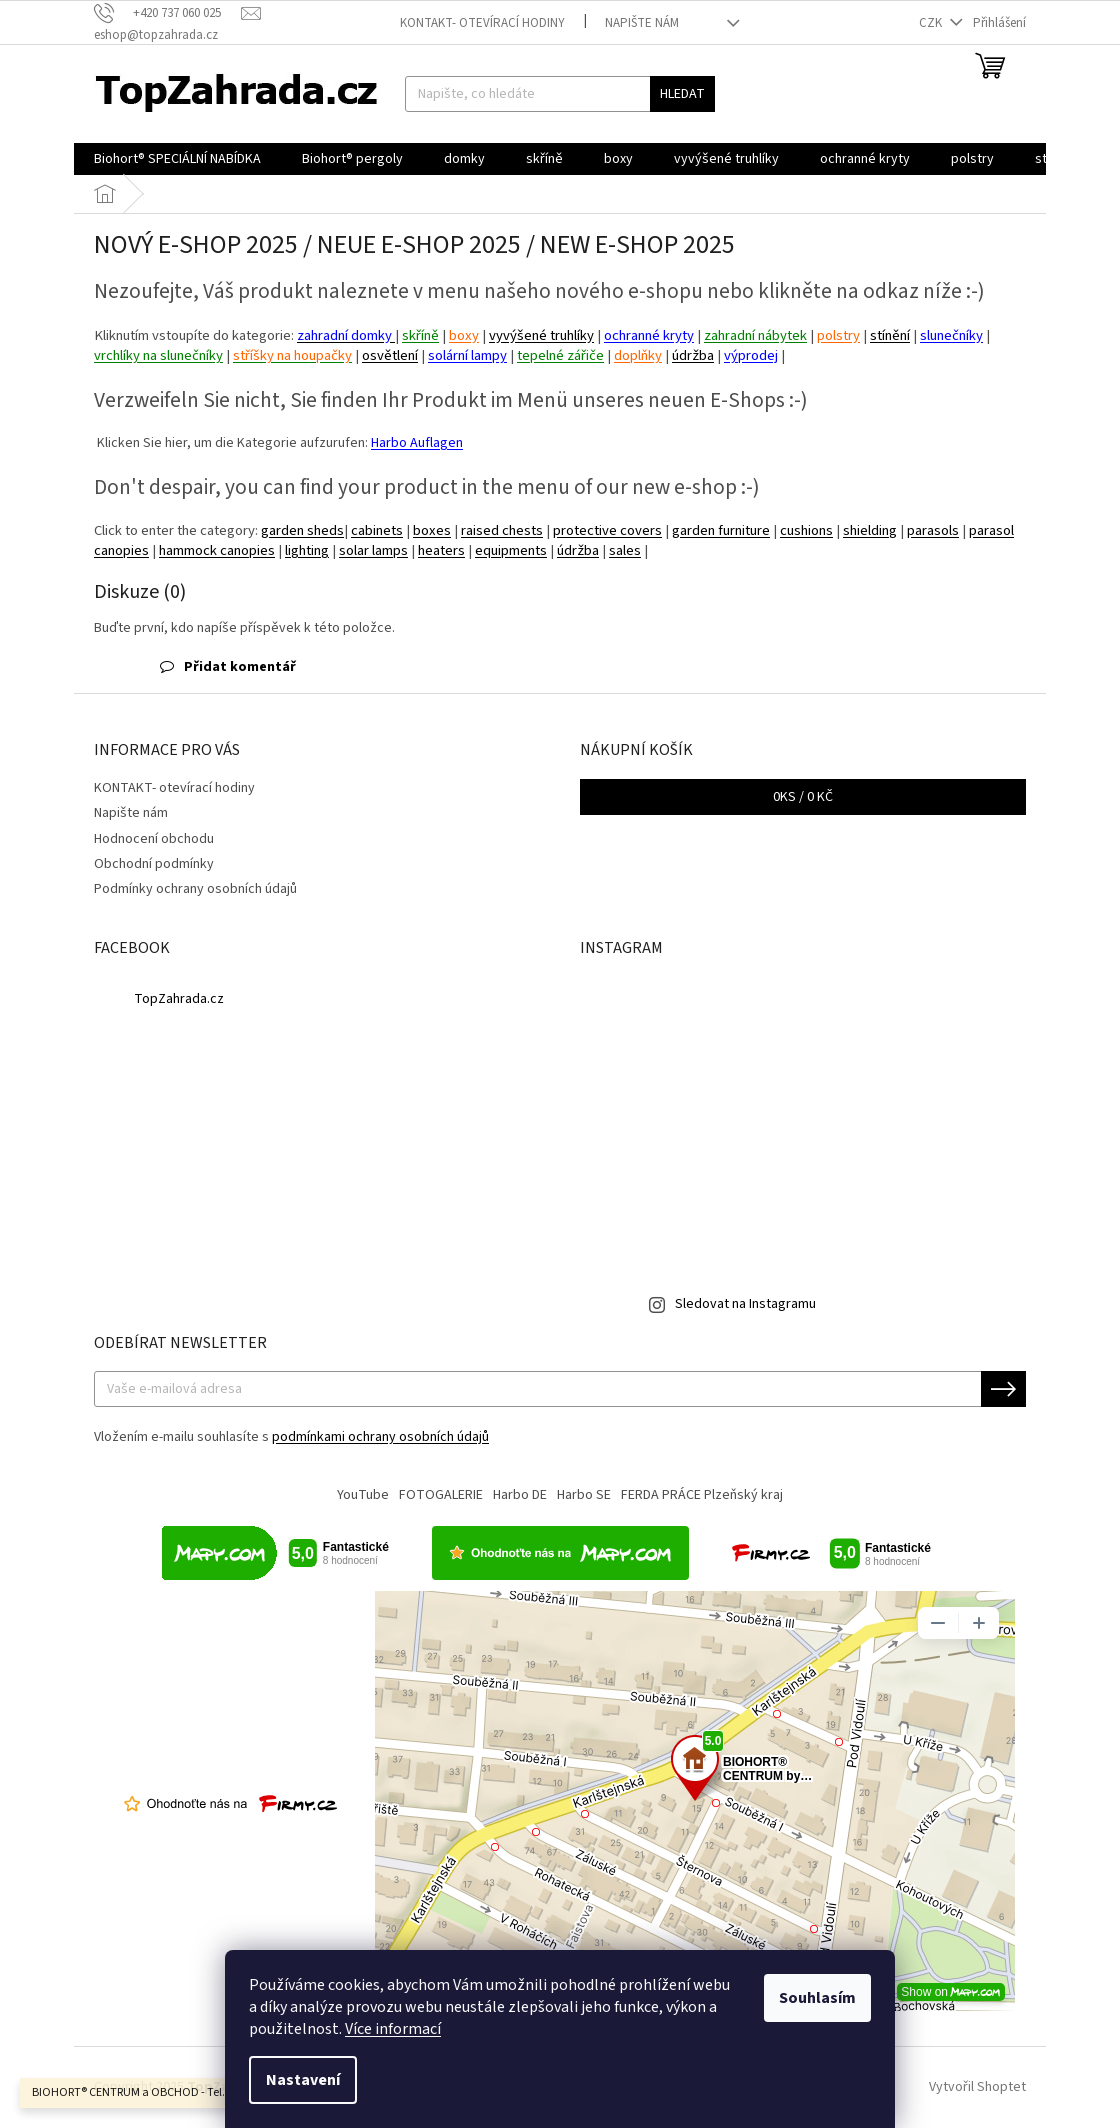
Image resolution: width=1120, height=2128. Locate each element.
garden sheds (302, 530)
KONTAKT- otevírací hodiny (482, 23)
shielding (870, 530)
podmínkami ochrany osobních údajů (380, 1437)
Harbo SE (584, 1495)
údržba (693, 355)
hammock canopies (217, 550)
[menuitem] (177, 159)
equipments (511, 550)
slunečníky (951, 335)
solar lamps (373, 550)
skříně (420, 335)
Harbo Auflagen (417, 443)
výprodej (751, 355)
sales (625, 550)
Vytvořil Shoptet (977, 2087)
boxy (464, 335)
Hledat (682, 94)
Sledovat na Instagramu (745, 1304)
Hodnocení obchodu (154, 839)
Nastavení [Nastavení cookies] (303, 2080)
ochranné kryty (649, 335)
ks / (803, 797)
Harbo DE (520, 1495)
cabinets (377, 530)
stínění (890, 335)
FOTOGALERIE (441, 1495)
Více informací (393, 2029)
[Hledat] (560, 94)
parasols (933, 530)
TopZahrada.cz (179, 999)
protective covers (607, 530)
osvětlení (390, 355)
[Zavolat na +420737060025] (167, 13)
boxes (432, 530)
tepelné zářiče (560, 355)
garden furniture (721, 530)
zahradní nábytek (755, 335)
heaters (441, 550)
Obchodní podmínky (154, 864)
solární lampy (467, 355)
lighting (307, 550)
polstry (838, 335)
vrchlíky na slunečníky (158, 355)
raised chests (502, 530)
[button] (560, 667)
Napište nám (642, 23)
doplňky (638, 355)
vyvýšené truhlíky (541, 335)
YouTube (363, 1495)
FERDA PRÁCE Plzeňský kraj (702, 1495)
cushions (806, 530)
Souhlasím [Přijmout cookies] (817, 1998)
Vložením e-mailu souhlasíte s (291, 1437)
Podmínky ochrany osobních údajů (195, 889)
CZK (932, 23)
